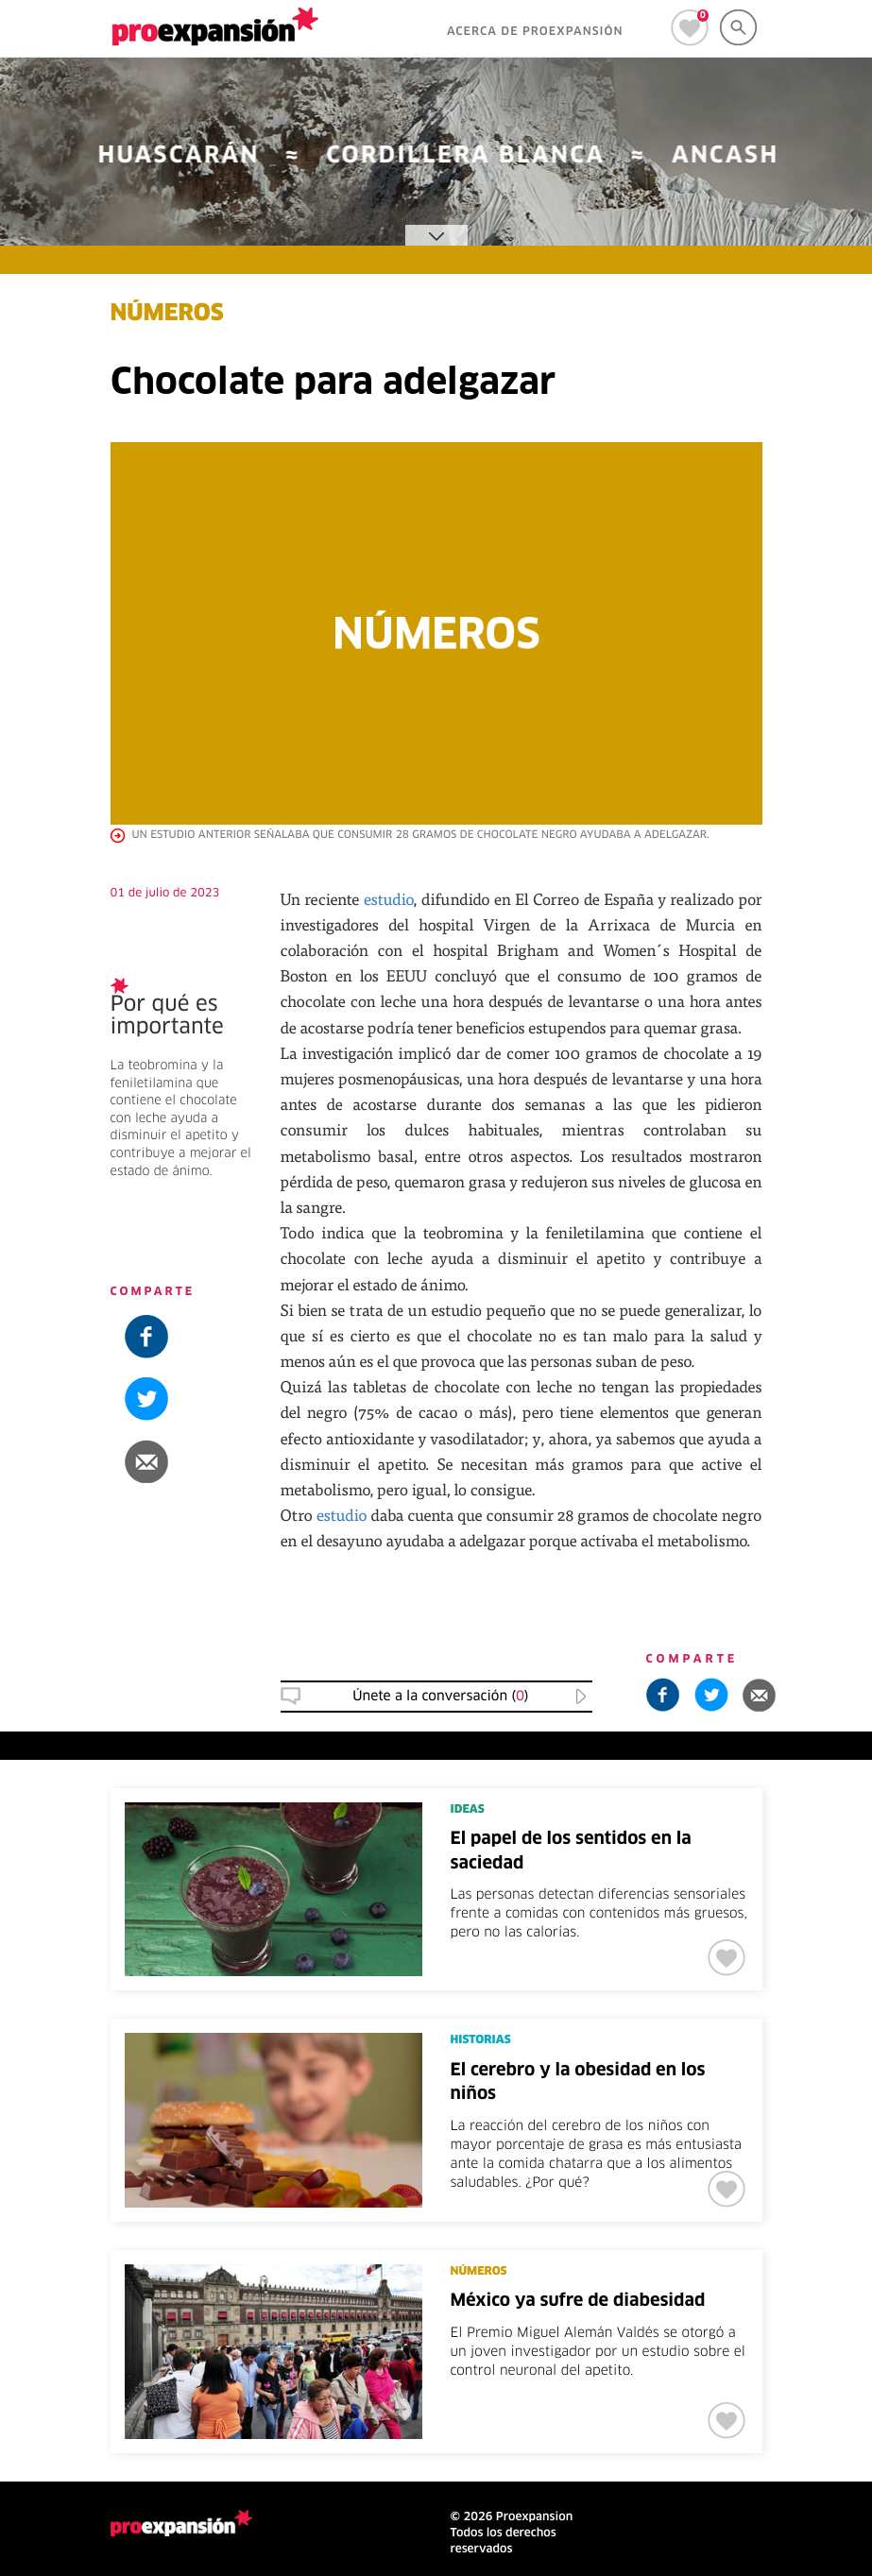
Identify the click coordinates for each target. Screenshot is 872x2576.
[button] (181, 1461)
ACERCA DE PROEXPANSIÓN (535, 32)
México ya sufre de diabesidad (578, 2301)
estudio (389, 899)
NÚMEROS (167, 314)
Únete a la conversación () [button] (440, 1696)
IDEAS (468, 1810)
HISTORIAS (481, 2040)
